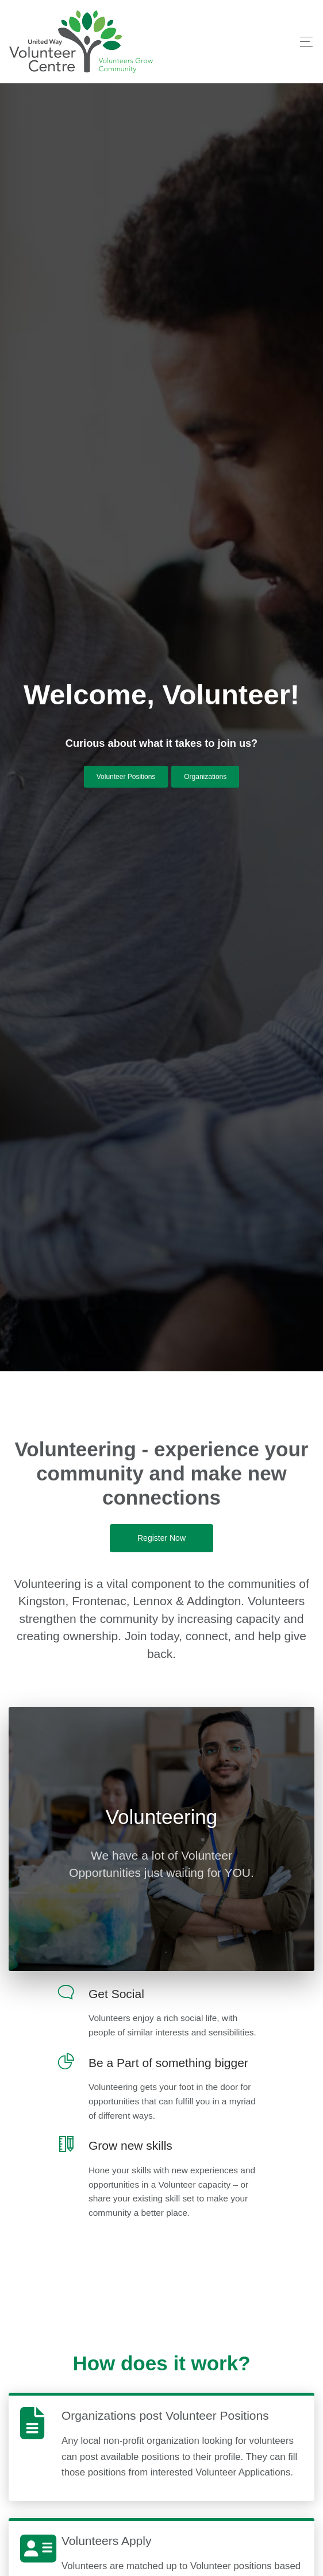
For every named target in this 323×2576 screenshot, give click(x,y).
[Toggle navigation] (303, 41)
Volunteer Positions (126, 777)
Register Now (161, 1537)
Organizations (205, 777)
